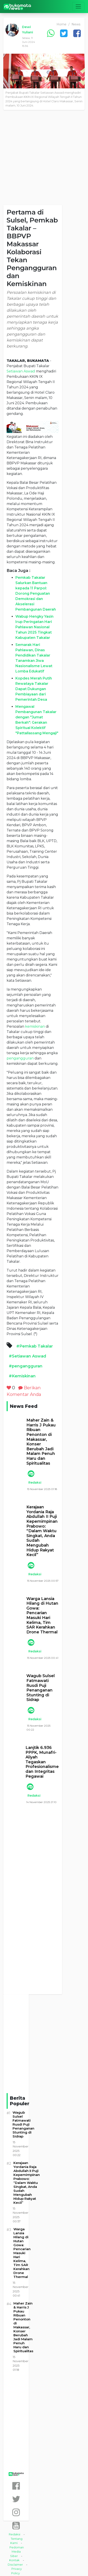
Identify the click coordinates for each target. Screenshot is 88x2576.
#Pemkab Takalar (34, 1346)
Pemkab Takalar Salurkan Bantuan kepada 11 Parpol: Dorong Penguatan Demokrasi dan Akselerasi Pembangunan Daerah (35, 593)
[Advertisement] (44, 157)
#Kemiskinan (22, 1376)
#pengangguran (25, 1366)
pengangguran (20, 1058)
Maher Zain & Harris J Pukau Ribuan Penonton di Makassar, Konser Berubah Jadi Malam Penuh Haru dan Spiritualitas (41, 1441)
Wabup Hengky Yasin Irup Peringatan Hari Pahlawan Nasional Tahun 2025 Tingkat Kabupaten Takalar (34, 627)
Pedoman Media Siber (16, 2552)
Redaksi (34, 1482)
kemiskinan (35, 1026)
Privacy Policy (16, 2571)
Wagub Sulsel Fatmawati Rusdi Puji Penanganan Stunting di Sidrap (40, 1688)
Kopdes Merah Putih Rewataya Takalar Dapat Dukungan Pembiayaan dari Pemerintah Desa (33, 689)
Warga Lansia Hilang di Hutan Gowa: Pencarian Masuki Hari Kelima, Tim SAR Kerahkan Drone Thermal (42, 1615)
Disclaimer (15, 2564)
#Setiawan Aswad (27, 1356)
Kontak (14, 2560)
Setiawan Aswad (21, 371)
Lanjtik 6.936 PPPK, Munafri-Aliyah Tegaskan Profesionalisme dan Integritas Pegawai (42, 1762)
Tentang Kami (16, 2541)
